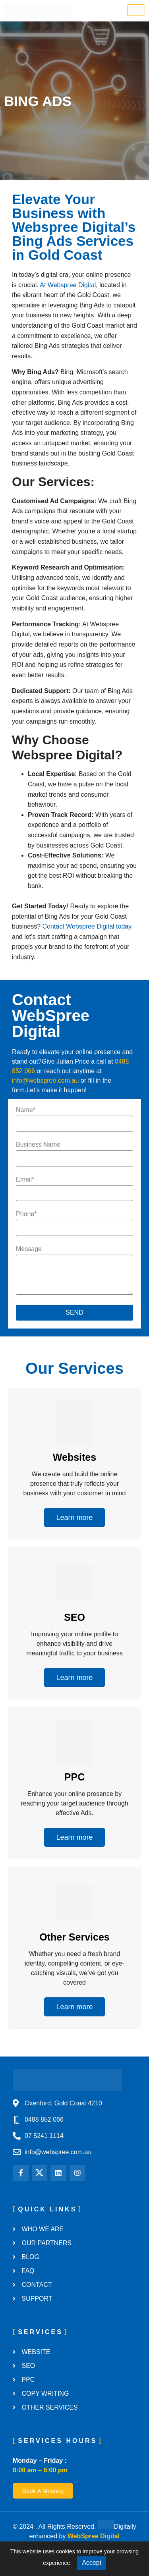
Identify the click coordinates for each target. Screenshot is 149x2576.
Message (29, 1249)
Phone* (26, 1214)
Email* (25, 1179)
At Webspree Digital (68, 285)
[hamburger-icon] (136, 10)
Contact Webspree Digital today (87, 926)
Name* (25, 1110)
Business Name (38, 1144)
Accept (91, 2562)
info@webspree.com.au (45, 1080)
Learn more (74, 1518)
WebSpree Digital (94, 2536)
